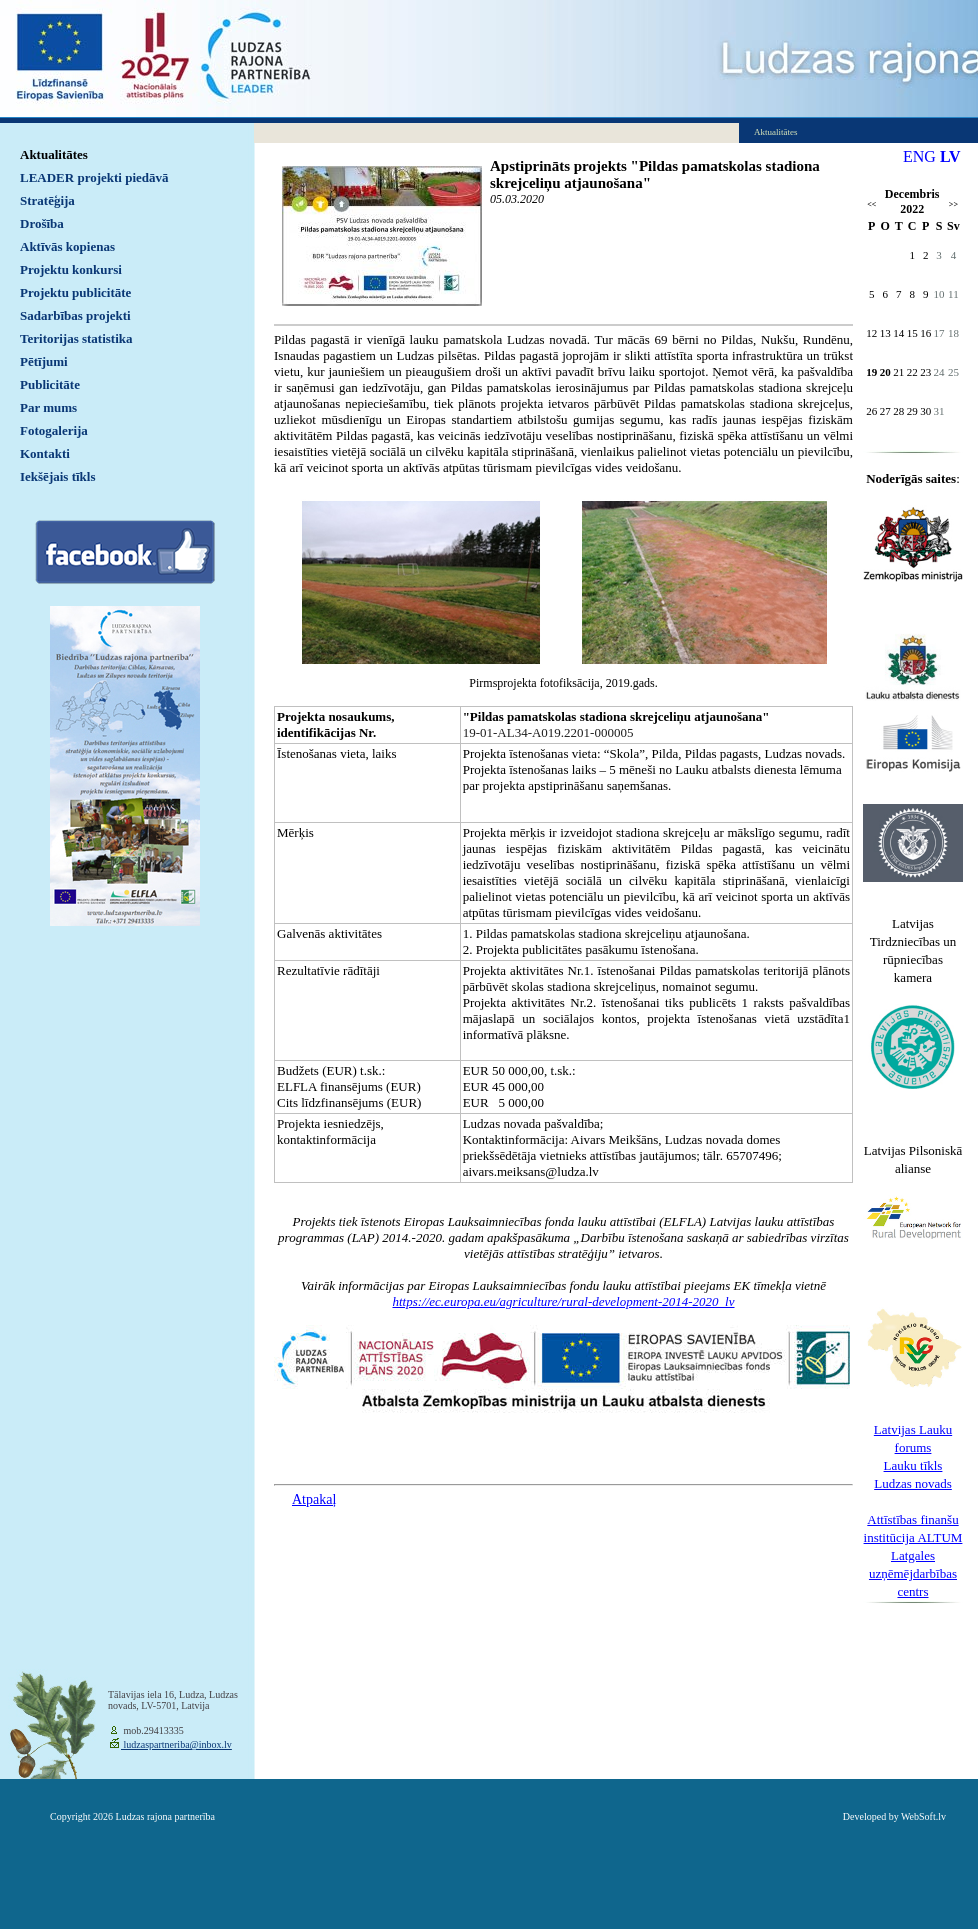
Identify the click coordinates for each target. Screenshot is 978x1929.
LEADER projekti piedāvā (94, 177)
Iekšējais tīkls (57, 476)
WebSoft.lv (923, 1816)
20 (885, 372)
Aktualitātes (54, 154)
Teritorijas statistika (76, 338)
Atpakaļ (314, 1499)
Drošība (42, 223)
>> (953, 204)
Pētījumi (44, 361)
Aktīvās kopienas (67, 246)
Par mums (48, 407)
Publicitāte (50, 384)
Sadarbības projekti (75, 315)
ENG (919, 156)
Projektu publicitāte (75, 292)
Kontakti (45, 453)
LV (950, 156)
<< (871, 204)
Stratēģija (47, 200)
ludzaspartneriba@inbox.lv (176, 1744)
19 (871, 372)
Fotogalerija (54, 430)
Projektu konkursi (71, 269)
